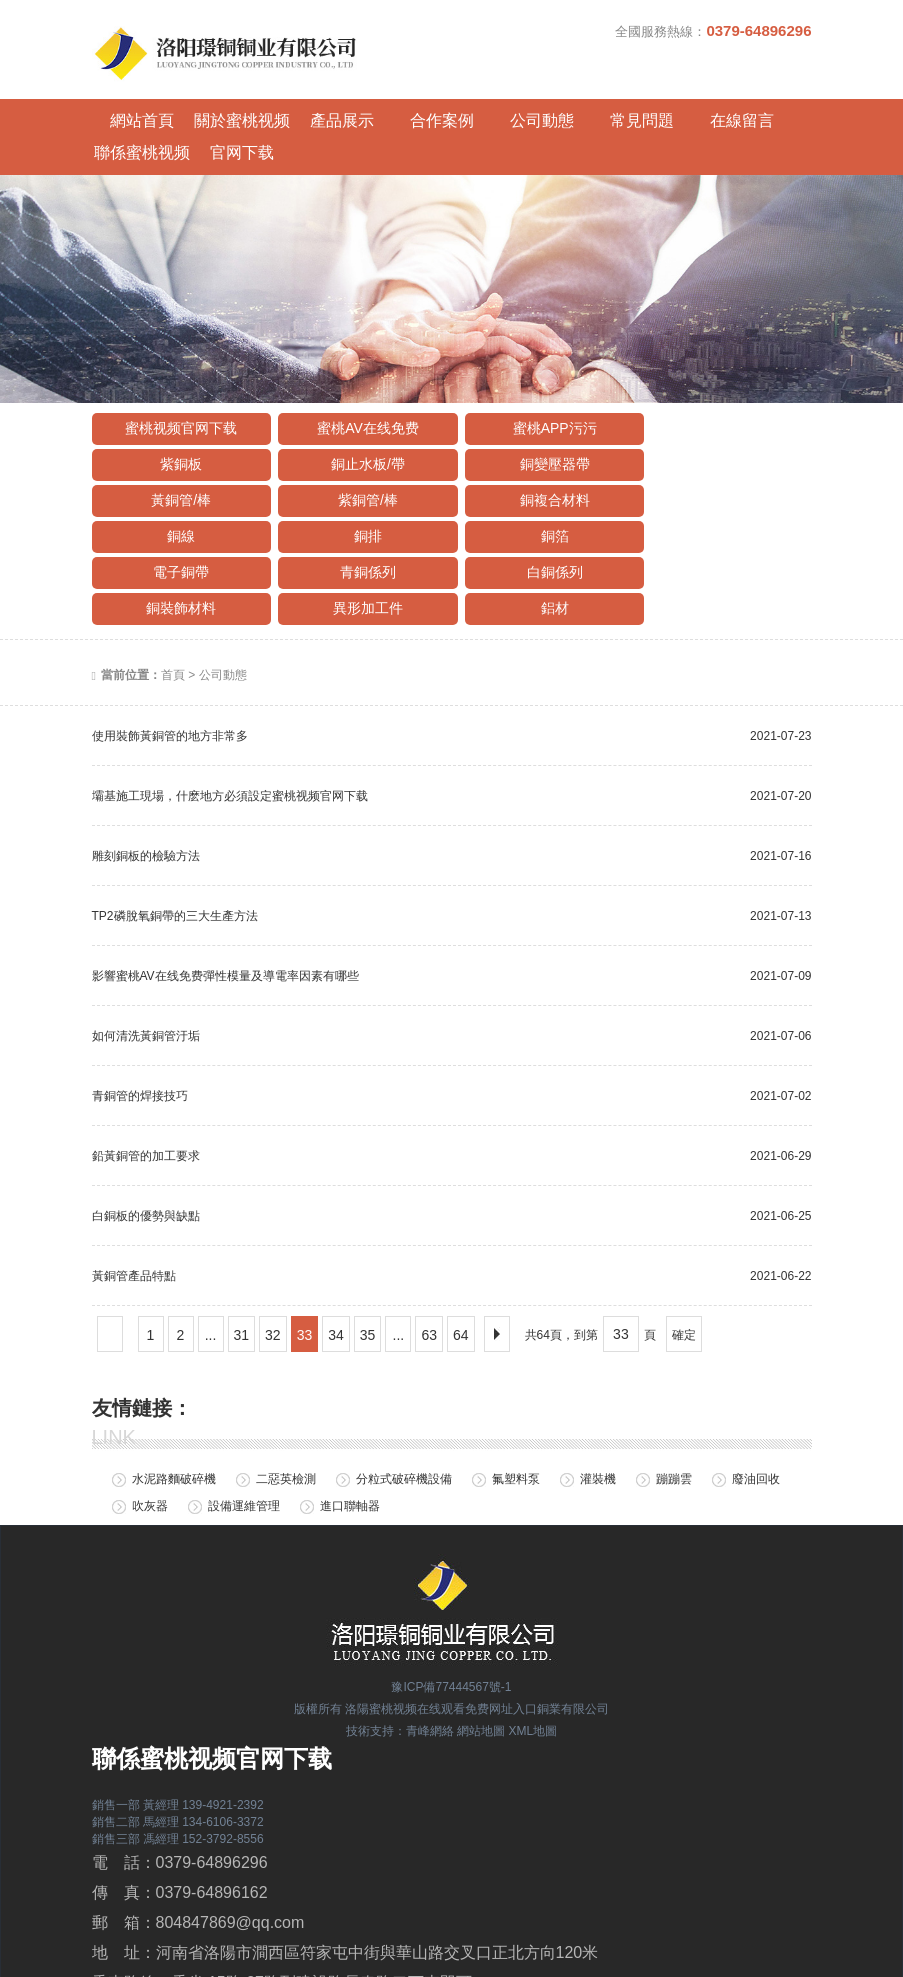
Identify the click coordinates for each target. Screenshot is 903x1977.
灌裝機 (598, 1397)
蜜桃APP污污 (538, 381)
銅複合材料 (178, 453)
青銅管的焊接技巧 (140, 1013)
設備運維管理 (244, 1424)
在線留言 (677, 106)
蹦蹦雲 (674, 1397)
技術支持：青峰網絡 (400, 1648)
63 (429, 1252)
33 (305, 1252)
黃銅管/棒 (538, 417)
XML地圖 (533, 1648)
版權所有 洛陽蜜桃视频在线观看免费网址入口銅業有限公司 (451, 1627)
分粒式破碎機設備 (404, 1397)
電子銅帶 (178, 489)
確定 (684, 1252)
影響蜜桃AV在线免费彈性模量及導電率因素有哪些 (225, 893)
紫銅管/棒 (718, 417)
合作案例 (407, 106)
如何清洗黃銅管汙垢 (146, 953)
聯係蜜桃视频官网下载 (767, 110)
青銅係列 (358, 489)
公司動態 (497, 106)
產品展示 (317, 106)
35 (368, 1252)
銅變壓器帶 (358, 417)
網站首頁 (137, 106)
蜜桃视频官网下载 (178, 381)
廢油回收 (756, 1397)
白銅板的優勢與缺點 (146, 1133)
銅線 (358, 453)
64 (461, 1252)
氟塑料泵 (516, 1397)
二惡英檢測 (286, 1397)
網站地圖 (481, 1648)
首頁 (173, 592)
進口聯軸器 (350, 1424)
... (211, 1252)
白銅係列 (538, 489)
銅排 (538, 453)
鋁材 (358, 525)
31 (242, 1252)
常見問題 (587, 106)
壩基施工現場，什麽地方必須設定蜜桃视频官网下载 (230, 713)
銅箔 (718, 453)
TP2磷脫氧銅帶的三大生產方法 (175, 833)
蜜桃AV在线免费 (358, 381)
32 (273, 1252)
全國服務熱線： (713, 30)
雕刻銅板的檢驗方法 (146, 773)
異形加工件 (178, 525)
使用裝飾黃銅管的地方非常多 (170, 653)
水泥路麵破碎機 (174, 1397)
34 (336, 1252)
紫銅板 (718, 381)
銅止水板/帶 (178, 417)
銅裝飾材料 (718, 489)
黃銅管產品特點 (134, 1193)
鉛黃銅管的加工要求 (146, 1073)
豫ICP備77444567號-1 (451, 1605)
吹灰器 (150, 1424)
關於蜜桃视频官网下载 (227, 110)
